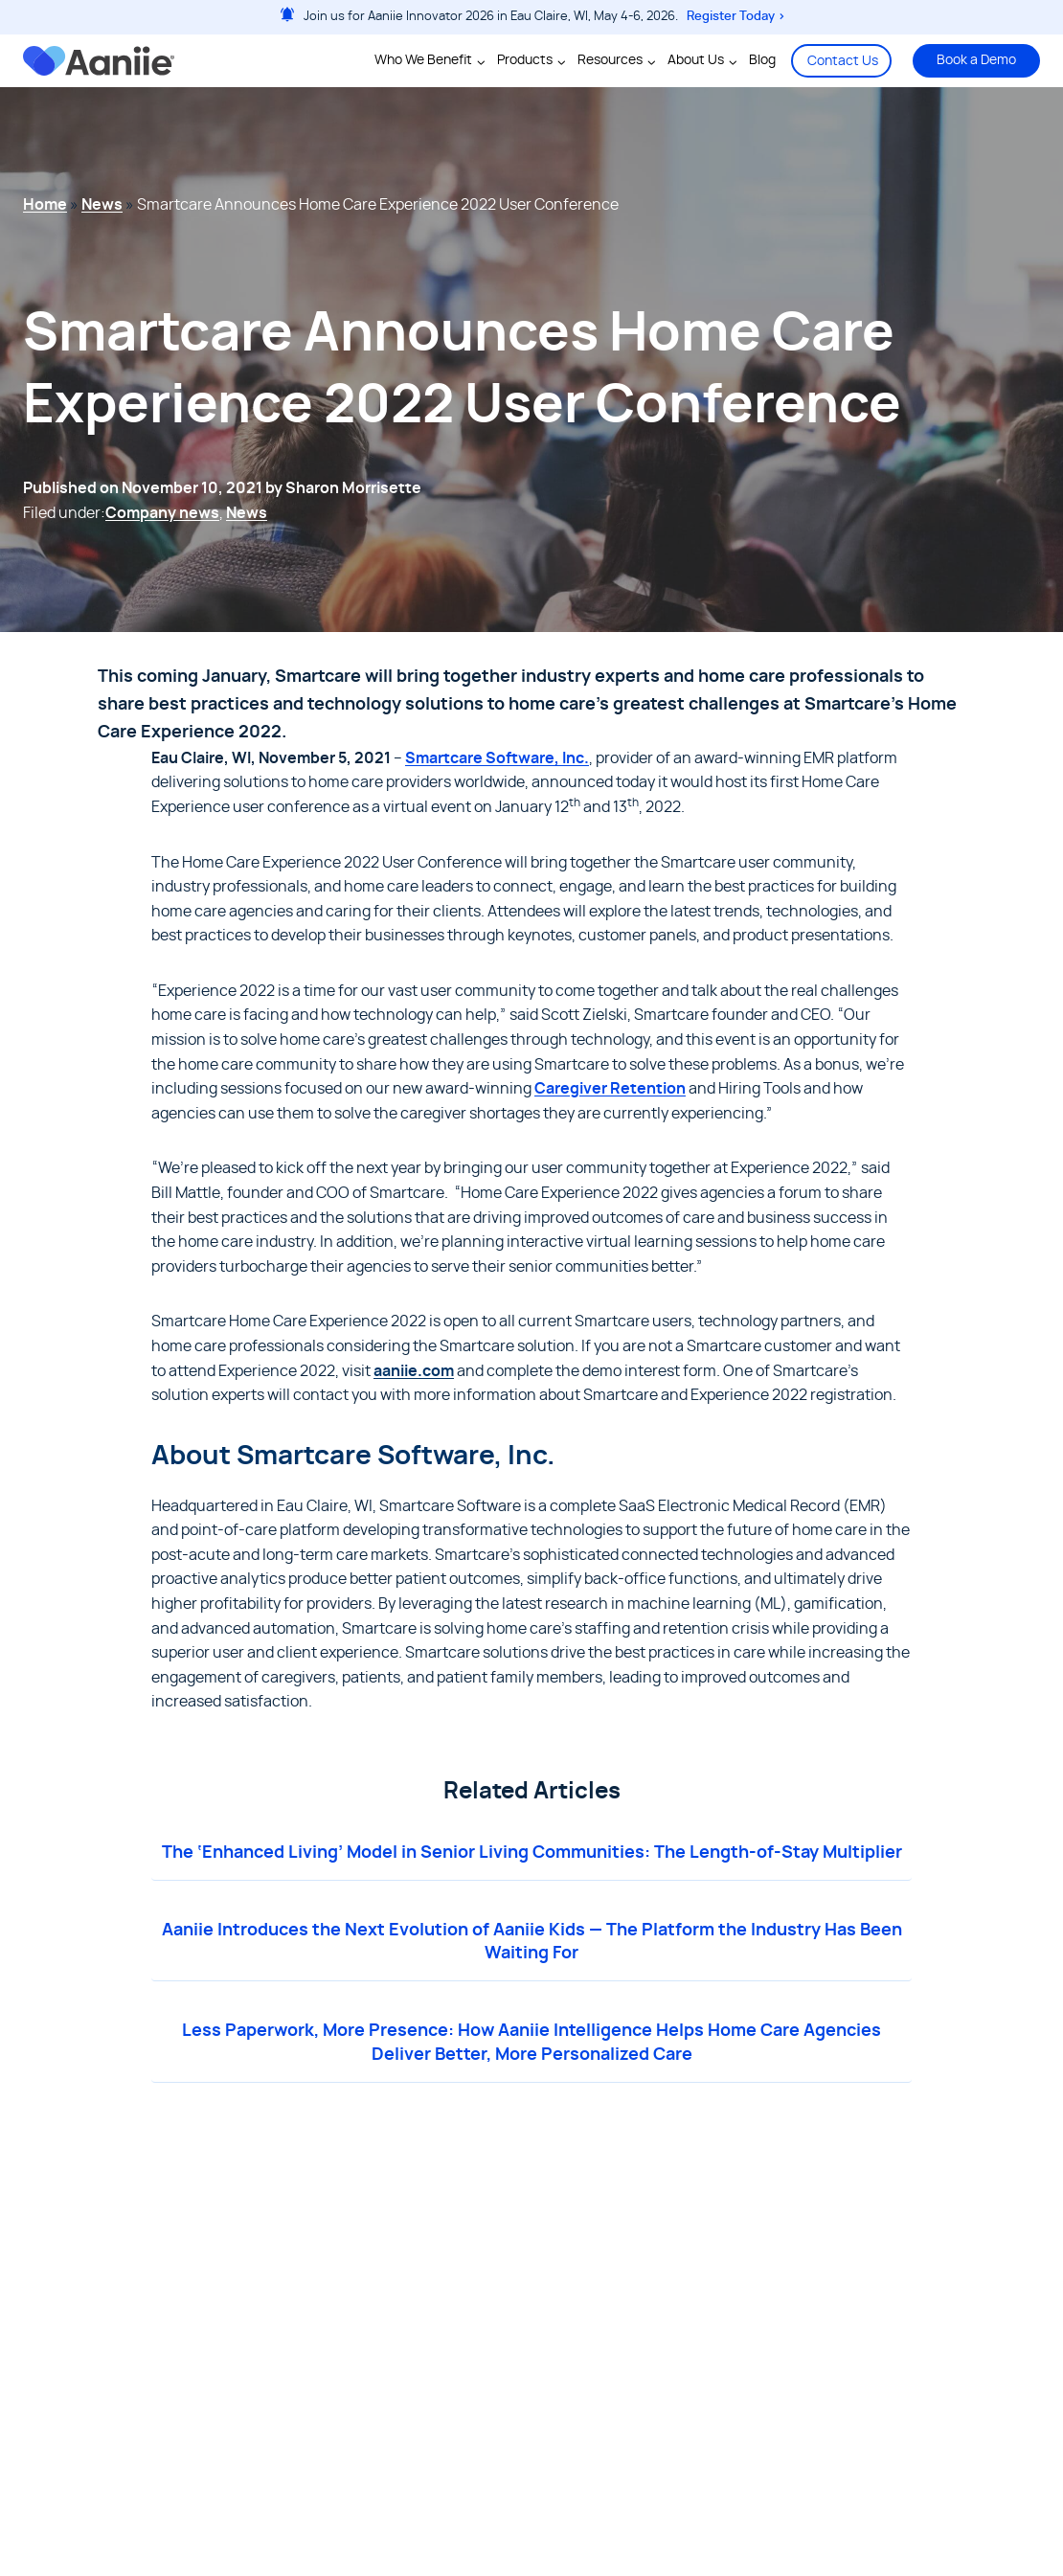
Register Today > (736, 17)
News (102, 205)
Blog (762, 60)
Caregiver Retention (610, 1088)
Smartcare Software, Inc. (497, 758)
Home (45, 205)
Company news (162, 513)
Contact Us (842, 61)
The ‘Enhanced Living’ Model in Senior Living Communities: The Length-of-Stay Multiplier (532, 1853)
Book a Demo (976, 60)
